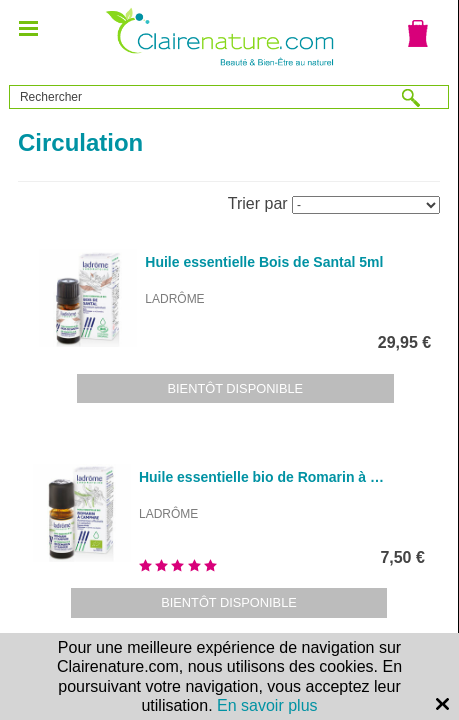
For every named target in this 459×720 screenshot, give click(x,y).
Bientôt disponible (236, 388)
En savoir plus (267, 705)
